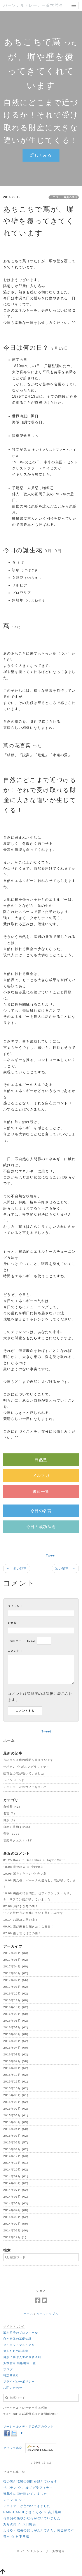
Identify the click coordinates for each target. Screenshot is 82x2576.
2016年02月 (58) (15, 2061)
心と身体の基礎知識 (17, 2338)
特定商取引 (11, 2375)
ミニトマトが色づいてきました (25, 1787)
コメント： (15, 1650)
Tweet (51, 1555)
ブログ (8, 2369)
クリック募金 (12, 2448)
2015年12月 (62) (15, 2074)
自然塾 (41, 1460)
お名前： (14, 1623)
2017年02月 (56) (15, 1980)
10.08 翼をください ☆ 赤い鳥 (25, 1873)
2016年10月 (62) (15, 2007)
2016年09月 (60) (15, 2013)
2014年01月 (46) (15, 2230)
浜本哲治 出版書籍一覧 (19, 2363)
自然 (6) (9, 1820)
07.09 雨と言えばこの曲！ (22, 1933)
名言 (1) (9, 1813)
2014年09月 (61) (15, 2176)
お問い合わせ (12, 2387)
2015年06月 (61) (15, 2115)
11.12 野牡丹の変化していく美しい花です (33, 1913)
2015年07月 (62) (15, 2108)
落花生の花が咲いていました (23, 1773)
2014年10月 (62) (15, 2169)
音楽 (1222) (12, 1833)
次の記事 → (65, 1568)
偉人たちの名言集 (15, 2351)
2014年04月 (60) (15, 2210)
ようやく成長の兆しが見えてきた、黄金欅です (38, 2530)
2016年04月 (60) (15, 2047)
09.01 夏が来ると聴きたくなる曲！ (28, 1926)
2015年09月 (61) (15, 2095)
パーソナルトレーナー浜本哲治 (33, 5)
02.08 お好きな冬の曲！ (20, 1906)
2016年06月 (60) (15, 2034)
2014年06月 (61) (15, 2196)
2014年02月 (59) (15, 2223)
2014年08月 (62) (15, 2183)
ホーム (28, 2313)
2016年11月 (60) (15, 2000)
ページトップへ (47, 2313)
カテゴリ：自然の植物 (63, 197)
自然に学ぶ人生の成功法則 (22, 2357)
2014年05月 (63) (15, 2203)
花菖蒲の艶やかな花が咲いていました (32, 2518)
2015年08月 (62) (15, 2101)
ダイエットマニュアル (19, 2345)
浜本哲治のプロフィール (20, 2332)
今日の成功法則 (41, 1527)
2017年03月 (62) (15, 1973)
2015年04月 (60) (15, 2129)
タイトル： (15, 1606)
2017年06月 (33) (15, 1953)
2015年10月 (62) (15, 2088)
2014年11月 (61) (15, 2162)
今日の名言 (41, 1511)
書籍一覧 (41, 1491)
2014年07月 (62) (15, 2189)
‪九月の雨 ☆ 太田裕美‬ (19, 2524)
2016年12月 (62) (15, 1993)
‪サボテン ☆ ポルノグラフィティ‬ (26, 1766)
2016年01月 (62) (15, 2068)
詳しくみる (41, 155)
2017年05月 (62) (15, 1959)
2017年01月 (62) (15, 1986)
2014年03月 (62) (15, 2217)
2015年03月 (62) (15, 2135)
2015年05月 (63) (15, 2122)
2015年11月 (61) (15, 2081)
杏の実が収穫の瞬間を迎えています (28, 1760)
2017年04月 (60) (15, 1966)
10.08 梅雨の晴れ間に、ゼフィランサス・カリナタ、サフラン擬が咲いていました (38, 1896)
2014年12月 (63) (15, 2156)
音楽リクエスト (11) (18, 1840)
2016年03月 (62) (15, 2054)
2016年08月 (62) (15, 2020)
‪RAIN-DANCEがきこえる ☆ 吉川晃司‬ (32, 2512)
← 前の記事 (17, 1568)
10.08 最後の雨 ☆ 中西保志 (23, 1867)
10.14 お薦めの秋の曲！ (20, 1919)
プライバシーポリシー (19, 2381)
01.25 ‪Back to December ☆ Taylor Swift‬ (34, 1860)
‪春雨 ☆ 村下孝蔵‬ (16, 2536)
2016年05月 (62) (15, 2041)
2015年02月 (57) (15, 2142)
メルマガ (41, 1475)
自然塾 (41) (11, 1806)
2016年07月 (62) (15, 2027)
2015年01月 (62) (15, 2149)
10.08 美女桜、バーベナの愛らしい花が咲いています (39, 1883)
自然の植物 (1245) (16, 1827)
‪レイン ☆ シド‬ (13, 1780)
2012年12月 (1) (14, 2237)
